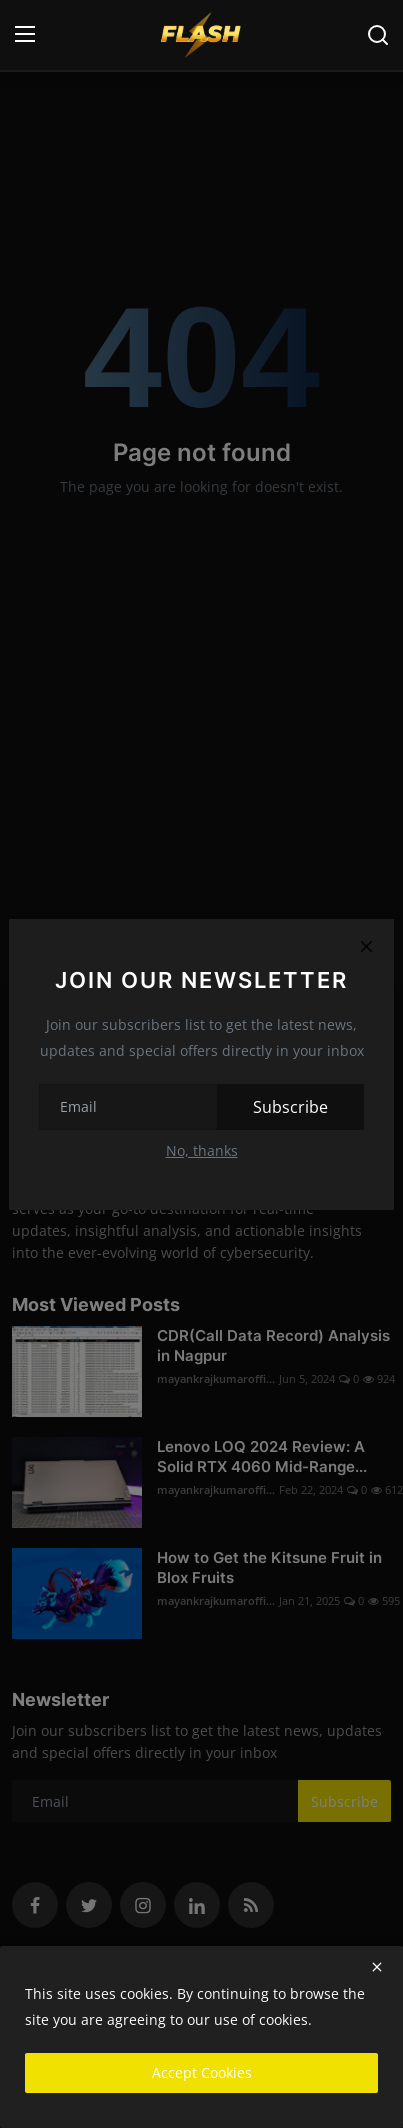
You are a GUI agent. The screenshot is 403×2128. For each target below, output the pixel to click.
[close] (377, 1967)
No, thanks (202, 1150)
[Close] (366, 947)
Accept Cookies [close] (202, 2072)
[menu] (25, 35)
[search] (378, 35)
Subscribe (290, 1107)
